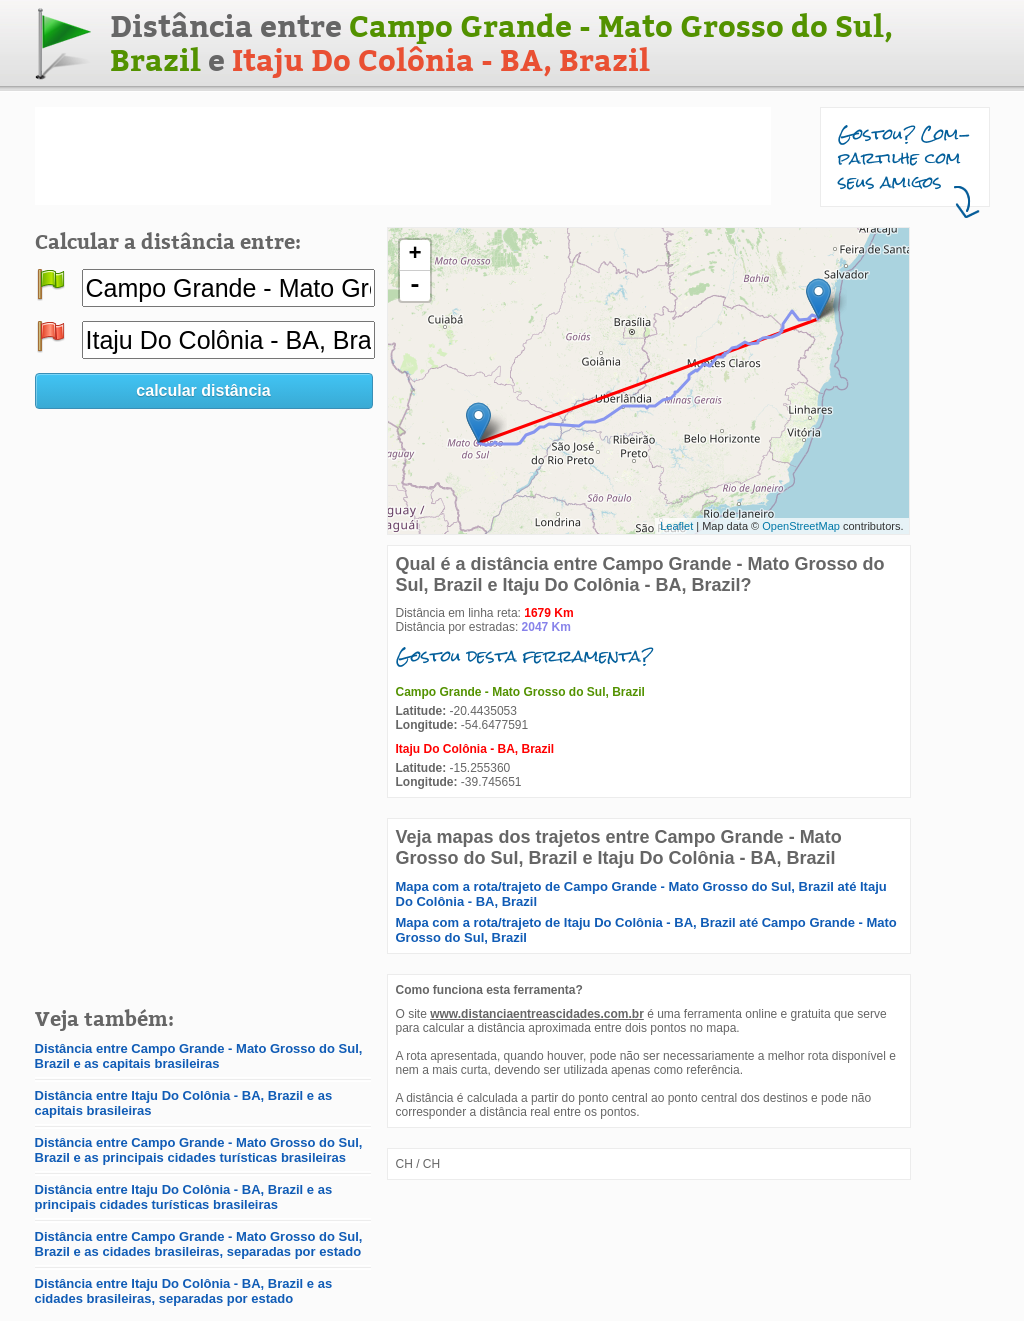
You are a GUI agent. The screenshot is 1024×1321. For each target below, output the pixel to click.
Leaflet (676, 526)
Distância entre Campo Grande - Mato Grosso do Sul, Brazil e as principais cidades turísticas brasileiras (199, 1150)
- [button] (415, 286)
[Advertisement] (403, 156)
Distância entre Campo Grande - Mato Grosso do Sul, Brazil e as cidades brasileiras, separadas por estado (199, 1244)
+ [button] (414, 255)
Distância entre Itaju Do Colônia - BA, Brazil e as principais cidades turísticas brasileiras (184, 1197)
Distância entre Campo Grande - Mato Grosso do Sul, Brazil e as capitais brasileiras (199, 1056)
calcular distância (203, 390)
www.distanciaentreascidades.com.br (537, 1014)
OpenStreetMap (801, 526)
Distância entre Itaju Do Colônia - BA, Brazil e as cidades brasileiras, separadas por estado (184, 1291)
